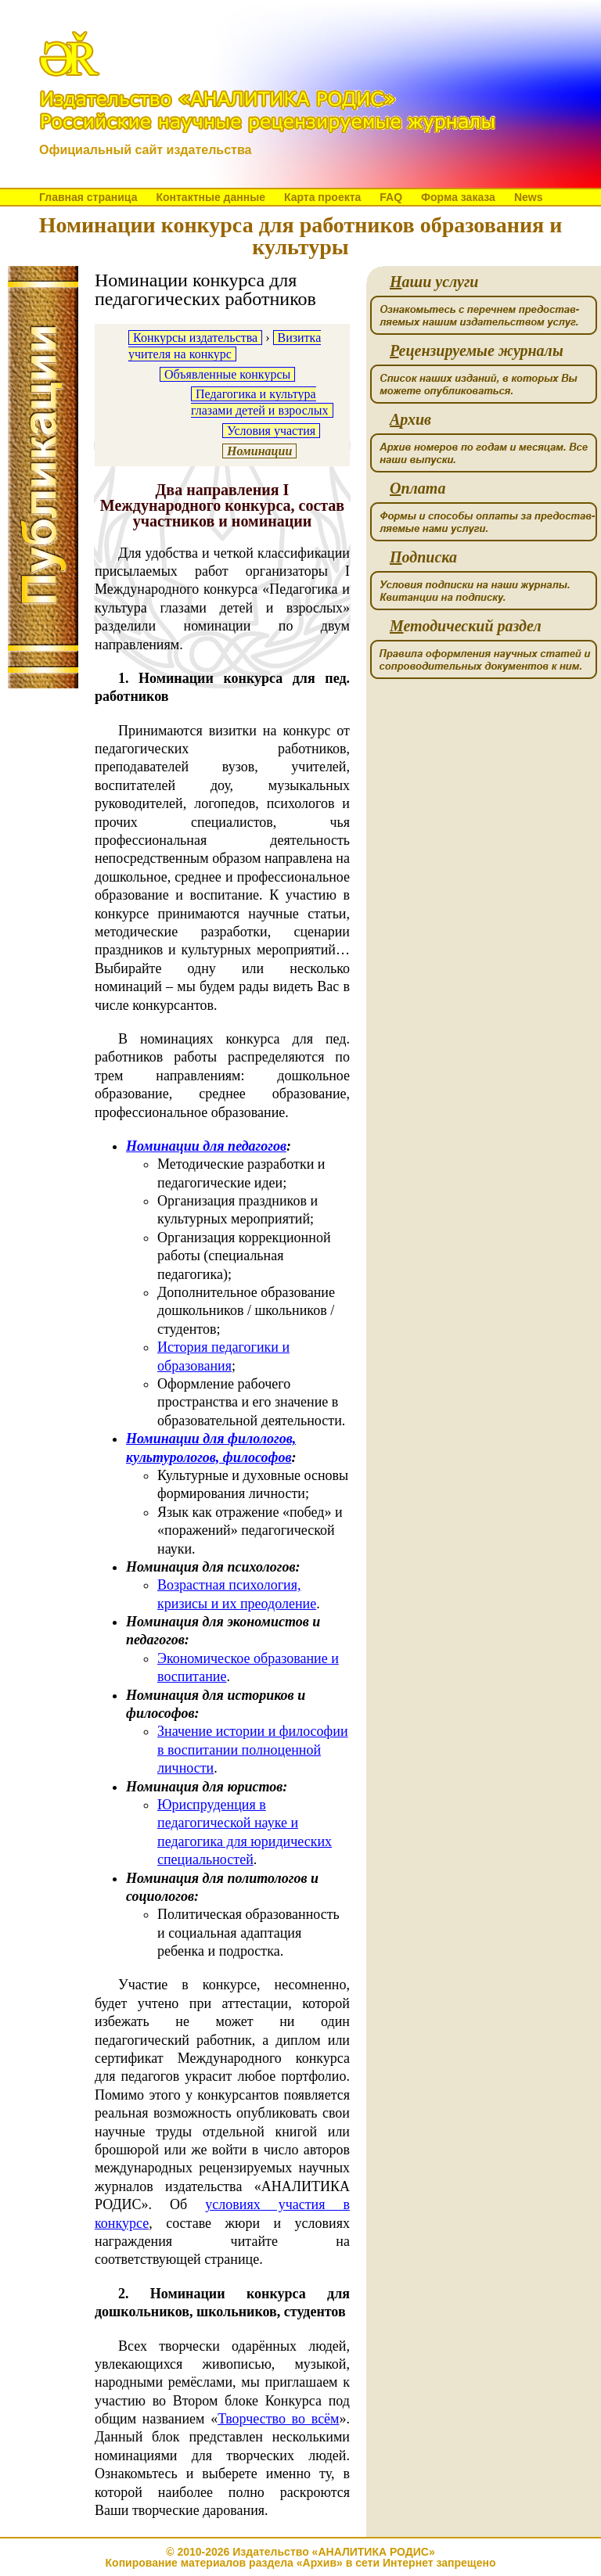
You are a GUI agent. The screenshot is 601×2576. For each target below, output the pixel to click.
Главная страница (88, 197)
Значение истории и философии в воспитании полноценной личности (252, 1749)
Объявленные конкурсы (227, 374)
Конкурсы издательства (195, 337)
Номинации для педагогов (206, 1146)
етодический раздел (466, 626)
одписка (423, 557)
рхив (410, 419)
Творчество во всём (278, 2419)
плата (417, 488)
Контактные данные (210, 197)
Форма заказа (458, 197)
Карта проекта (322, 197)
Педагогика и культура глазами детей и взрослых (260, 402)
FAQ (391, 197)
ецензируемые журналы (476, 351)
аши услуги (434, 282)
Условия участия (271, 430)
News (528, 197)
